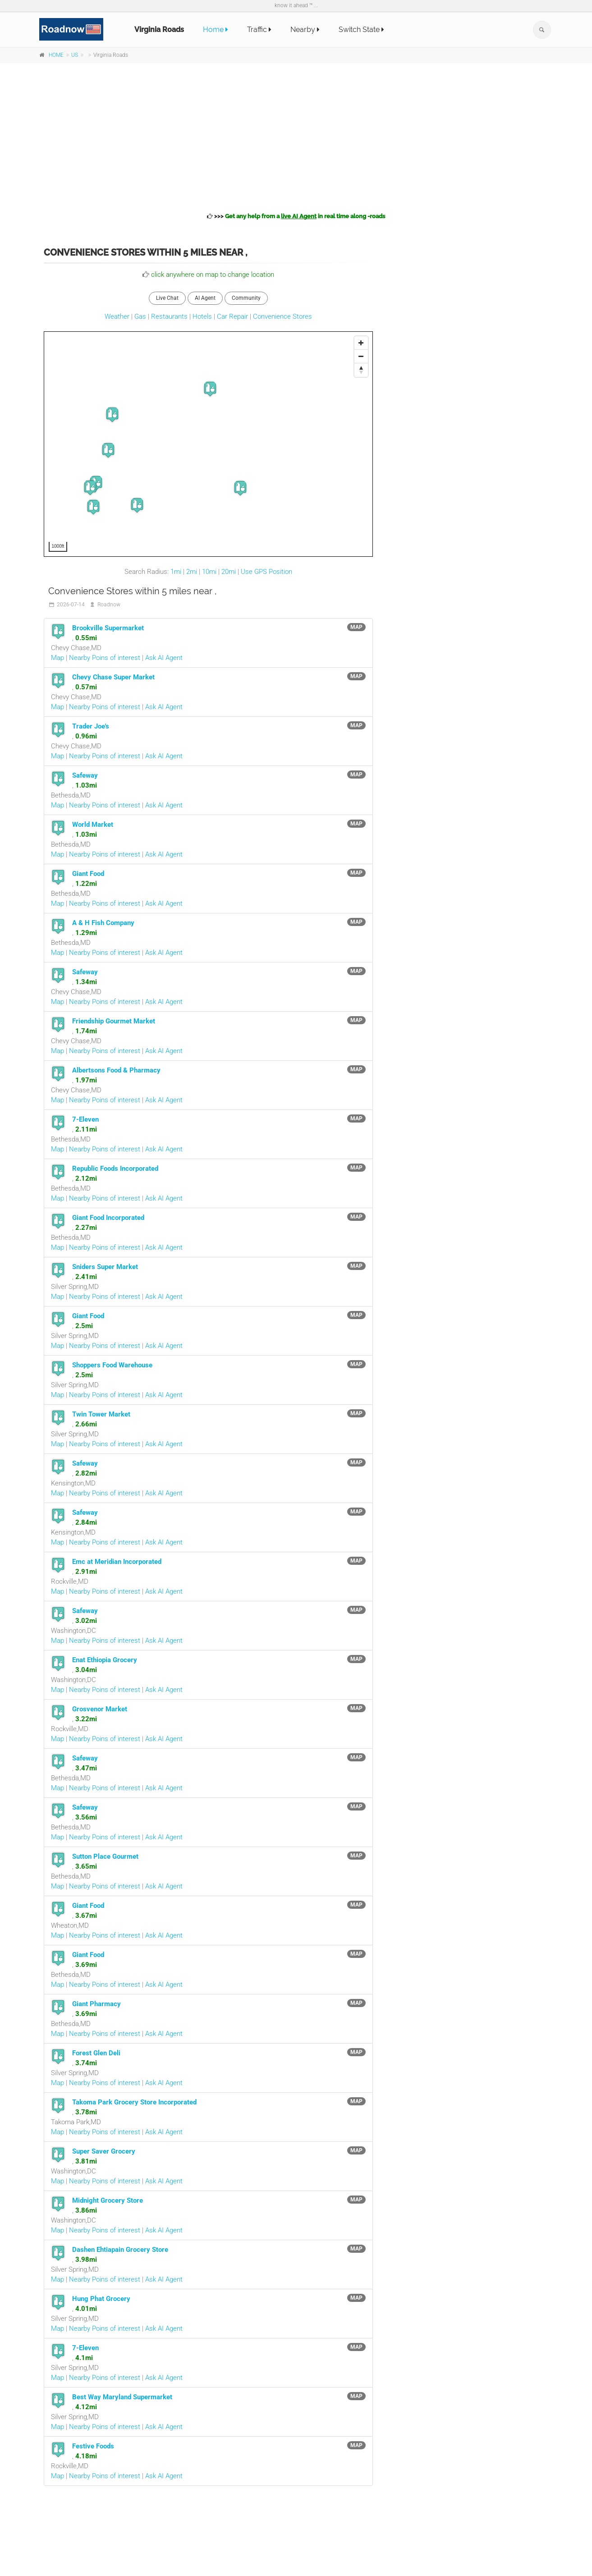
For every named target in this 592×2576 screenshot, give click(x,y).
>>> (296, 216)
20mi (228, 572)
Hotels (202, 316)
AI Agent (205, 298)
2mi (191, 572)
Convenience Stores (282, 316)
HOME (56, 55)
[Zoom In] (361, 343)
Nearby (305, 29)
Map (57, 658)
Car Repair (232, 316)
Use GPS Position (266, 572)
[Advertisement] (296, 136)
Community (246, 298)
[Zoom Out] (361, 356)
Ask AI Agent (164, 658)
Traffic (259, 29)
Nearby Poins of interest (104, 658)
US (74, 55)
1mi (175, 572)
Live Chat (167, 298)
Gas (140, 316)
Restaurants (169, 316)
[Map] (208, 444)
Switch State (361, 29)
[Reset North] (361, 370)
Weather (117, 316)
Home (215, 29)
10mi (209, 572)
